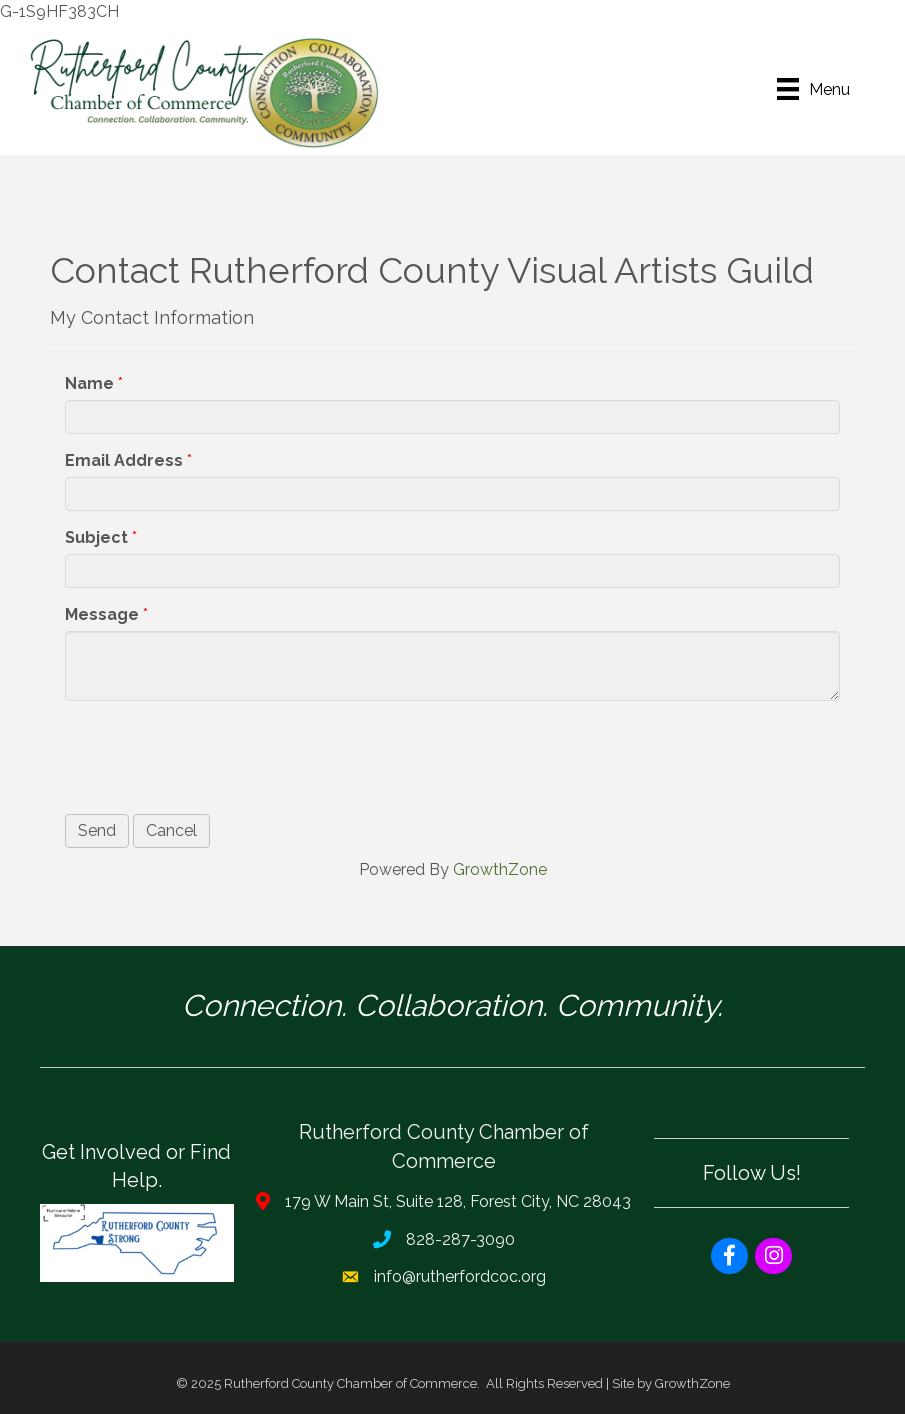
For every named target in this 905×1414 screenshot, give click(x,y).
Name (89, 383)
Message (102, 614)
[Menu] (813, 89)
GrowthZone (500, 869)
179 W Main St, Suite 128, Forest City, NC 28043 (458, 1201)
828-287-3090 (460, 1239)
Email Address (124, 460)
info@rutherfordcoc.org (460, 1276)
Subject (96, 537)
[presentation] (217, 755)
